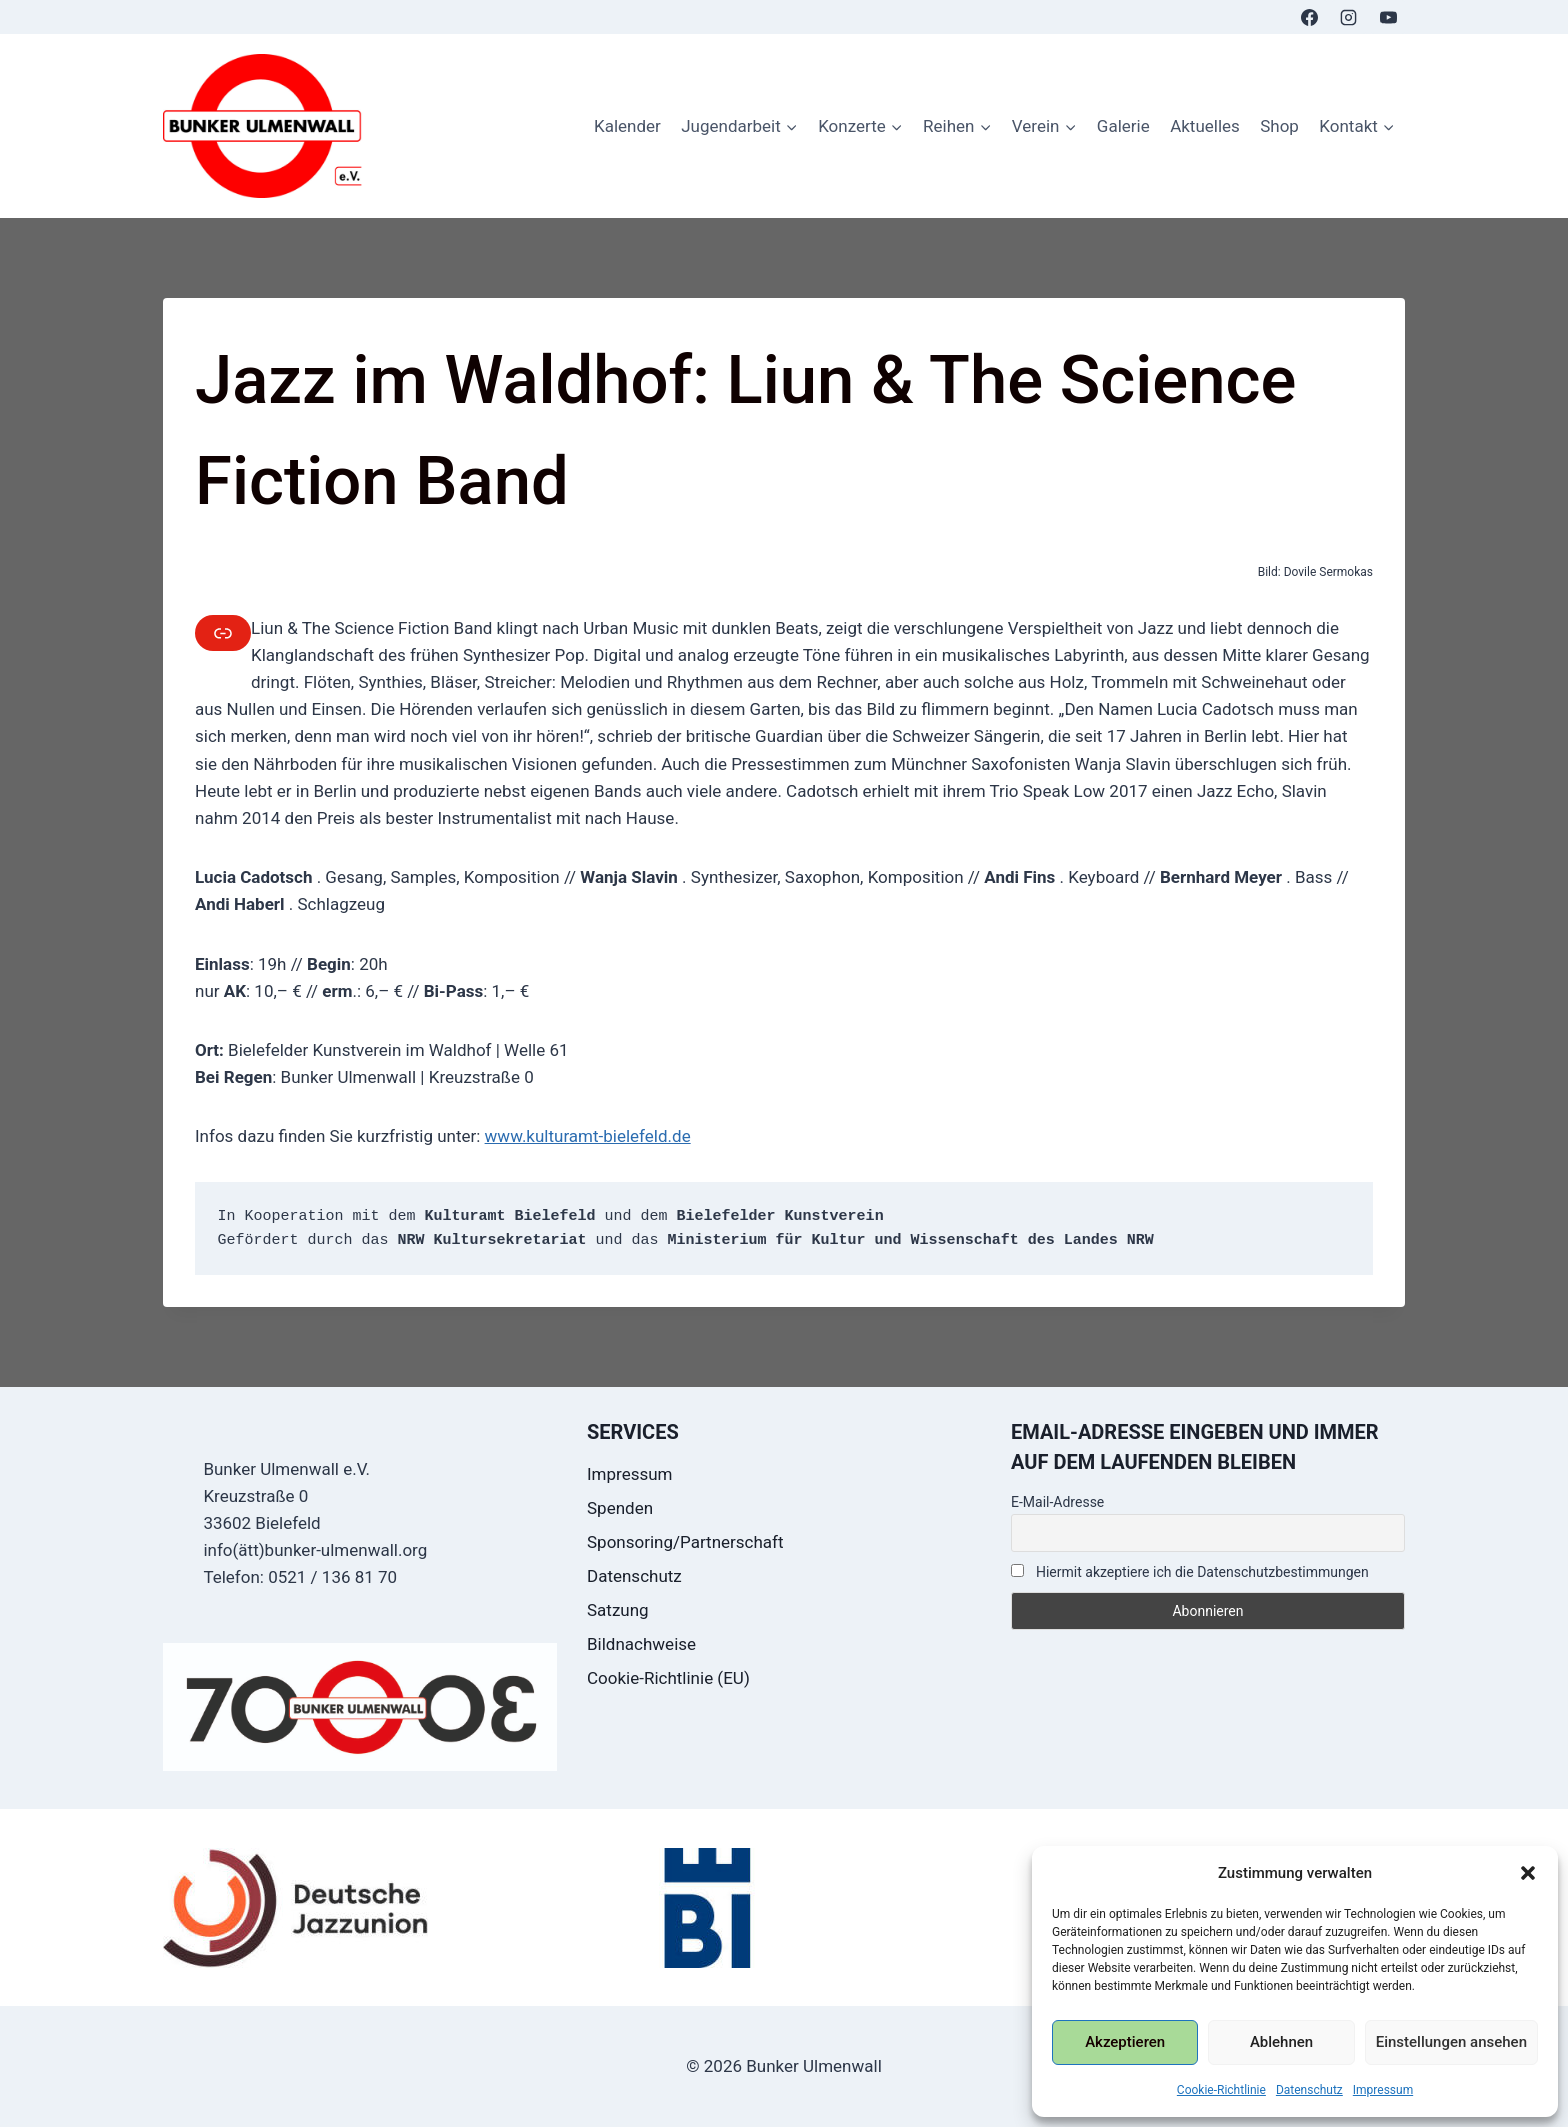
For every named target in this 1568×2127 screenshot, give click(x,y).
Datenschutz (1309, 2090)
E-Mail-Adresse (1057, 1502)
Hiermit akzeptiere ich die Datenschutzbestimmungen (1190, 1572)
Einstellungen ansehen (1451, 2042)
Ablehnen (1281, 2042)
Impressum (1383, 2090)
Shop (1279, 126)
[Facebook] (1310, 17)
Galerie (1123, 126)
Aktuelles (1205, 126)
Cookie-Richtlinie (1221, 2090)
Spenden (620, 1508)
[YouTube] (1388, 17)
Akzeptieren (1125, 2042)
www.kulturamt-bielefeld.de (588, 1136)
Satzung (618, 1610)
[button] (1528, 1873)
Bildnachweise (641, 1644)
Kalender (627, 126)
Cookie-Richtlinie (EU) (668, 1678)
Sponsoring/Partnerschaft (685, 1542)
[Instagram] (1349, 17)
